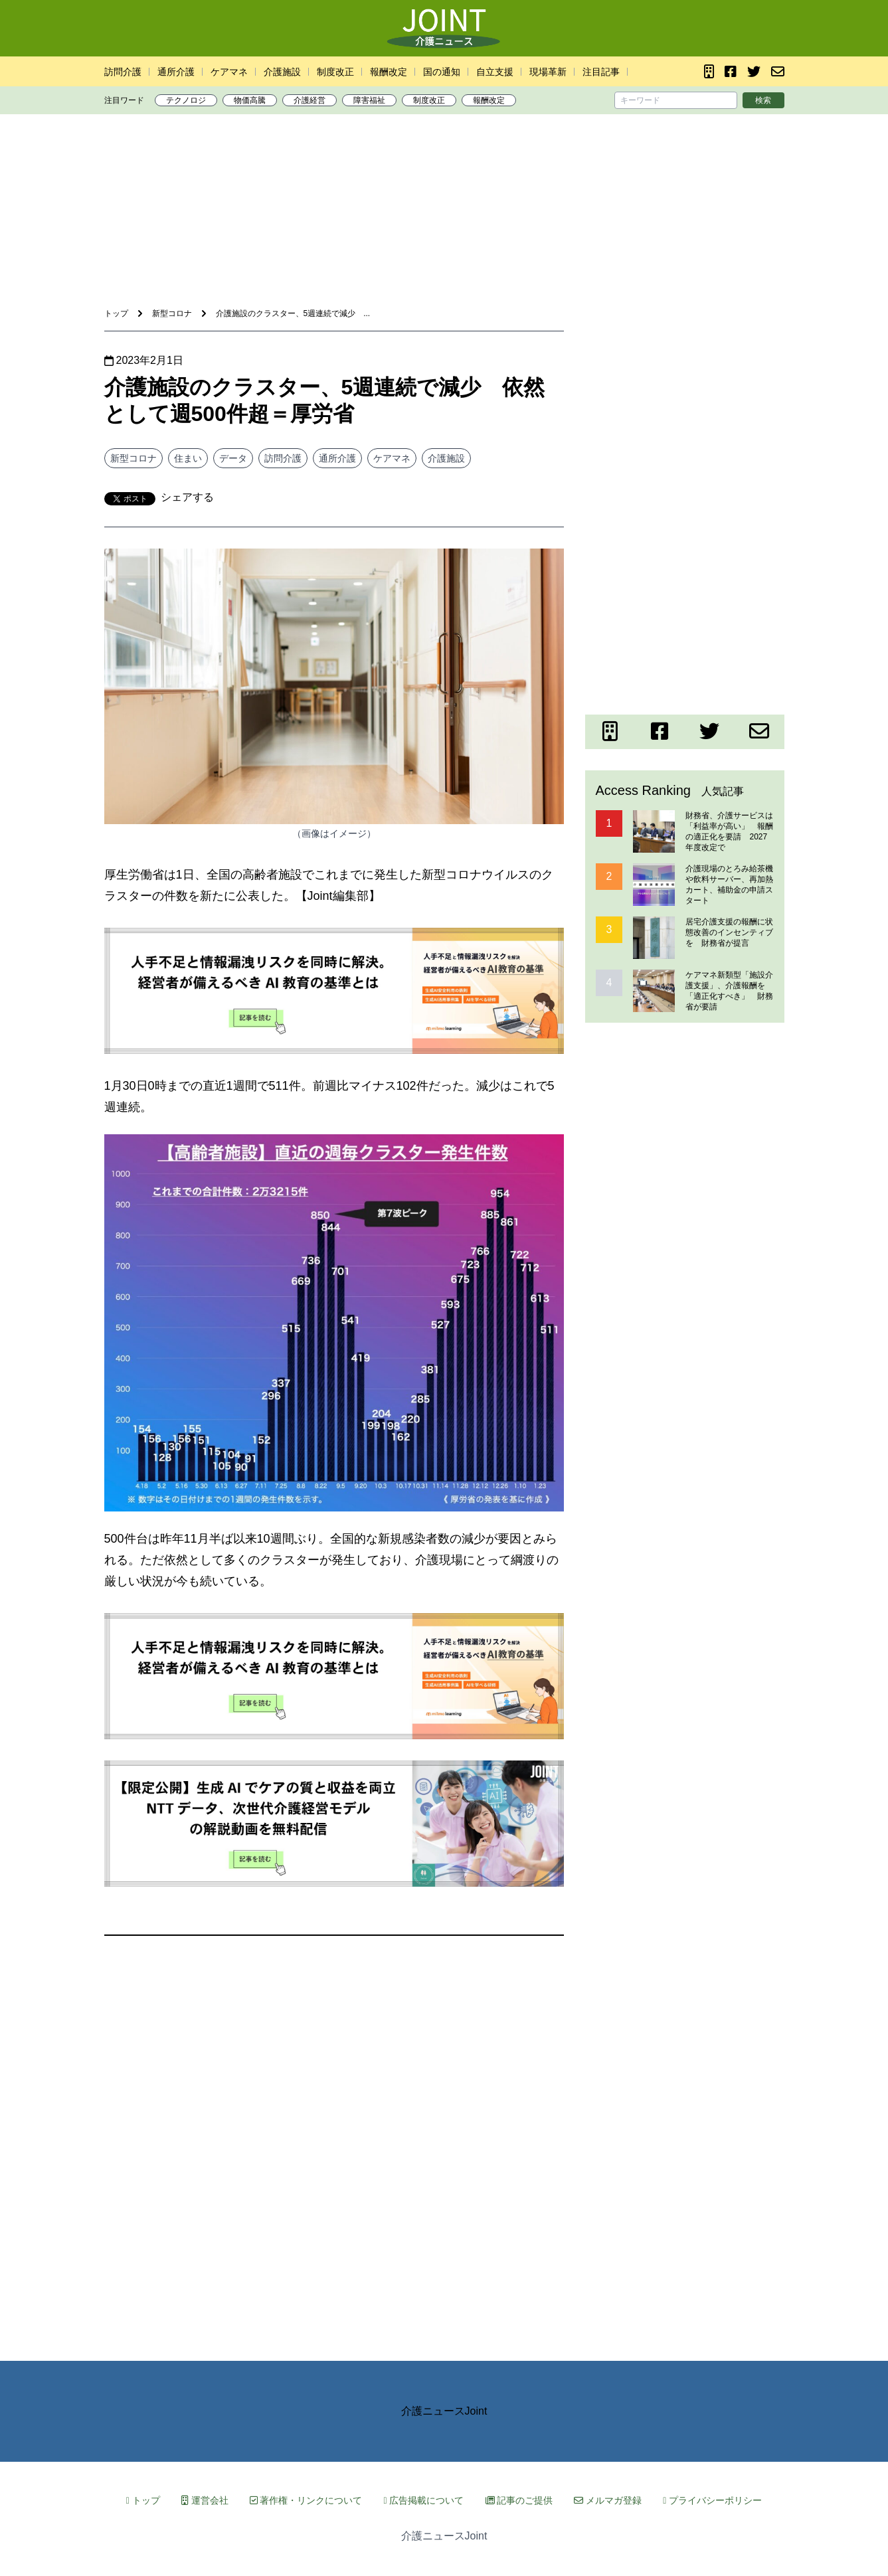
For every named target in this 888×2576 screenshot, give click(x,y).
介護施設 (282, 71)
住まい (188, 458)
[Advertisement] (444, 165)
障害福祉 (369, 100)
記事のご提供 (519, 2500)
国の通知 (441, 71)
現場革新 (548, 71)
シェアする (187, 497)
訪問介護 (122, 71)
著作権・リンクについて (306, 2500)
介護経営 (309, 100)
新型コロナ (133, 458)
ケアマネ (229, 71)
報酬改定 (388, 71)
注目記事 (601, 71)
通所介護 (176, 71)
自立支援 (494, 71)
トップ (143, 2500)
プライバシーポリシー (712, 2500)
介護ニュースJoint (444, 2411)
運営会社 (204, 2500)
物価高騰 (250, 100)
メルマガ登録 (608, 2500)
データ (233, 458)
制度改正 (335, 71)
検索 (763, 100)
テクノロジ (186, 100)
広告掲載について (423, 2500)
